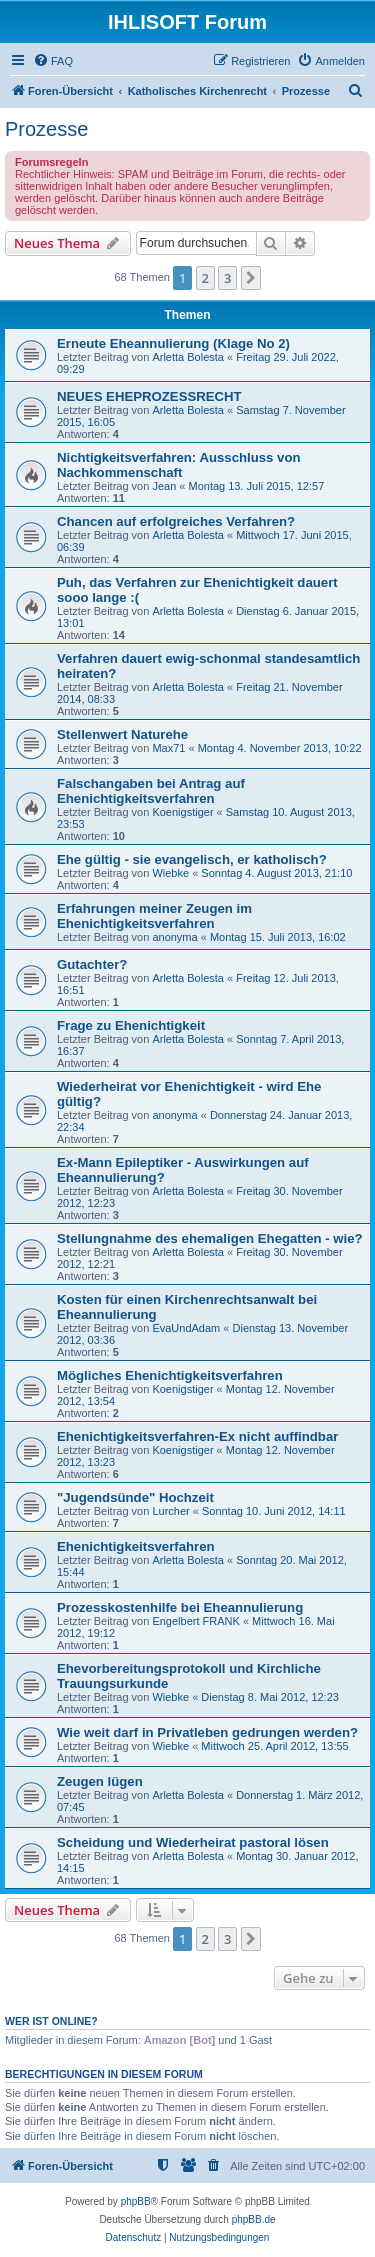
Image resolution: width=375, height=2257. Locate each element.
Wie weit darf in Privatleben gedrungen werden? (207, 1732)
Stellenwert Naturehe (122, 734)
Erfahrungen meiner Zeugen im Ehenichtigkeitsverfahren (154, 916)
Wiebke (170, 873)
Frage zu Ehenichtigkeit (131, 1025)
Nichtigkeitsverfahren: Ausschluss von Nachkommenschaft (179, 465)
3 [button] (227, 278)
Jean (164, 486)
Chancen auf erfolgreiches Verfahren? (176, 521)
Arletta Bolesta (188, 357)
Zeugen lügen (100, 1781)
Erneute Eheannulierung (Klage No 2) (173, 343)
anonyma (174, 937)
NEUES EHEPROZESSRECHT (149, 396)
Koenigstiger (182, 812)
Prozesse (46, 129)
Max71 (168, 748)
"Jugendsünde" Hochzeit (135, 1497)
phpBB (136, 2201)
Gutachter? (92, 964)
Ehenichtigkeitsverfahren (136, 1546)
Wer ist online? (51, 2021)
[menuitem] (53, 61)
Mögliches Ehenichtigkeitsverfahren (170, 1375)
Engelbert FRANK (195, 1621)
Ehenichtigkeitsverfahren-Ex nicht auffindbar (197, 1436)
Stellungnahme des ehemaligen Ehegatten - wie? (210, 1238)
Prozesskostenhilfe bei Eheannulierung (180, 1607)
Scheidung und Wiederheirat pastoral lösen (193, 1842)
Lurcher (170, 1511)
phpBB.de (254, 2219)
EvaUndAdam (186, 1328)
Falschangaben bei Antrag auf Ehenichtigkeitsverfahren (151, 791)
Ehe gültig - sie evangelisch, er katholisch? (192, 859)
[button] (251, 278)
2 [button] (205, 278)
